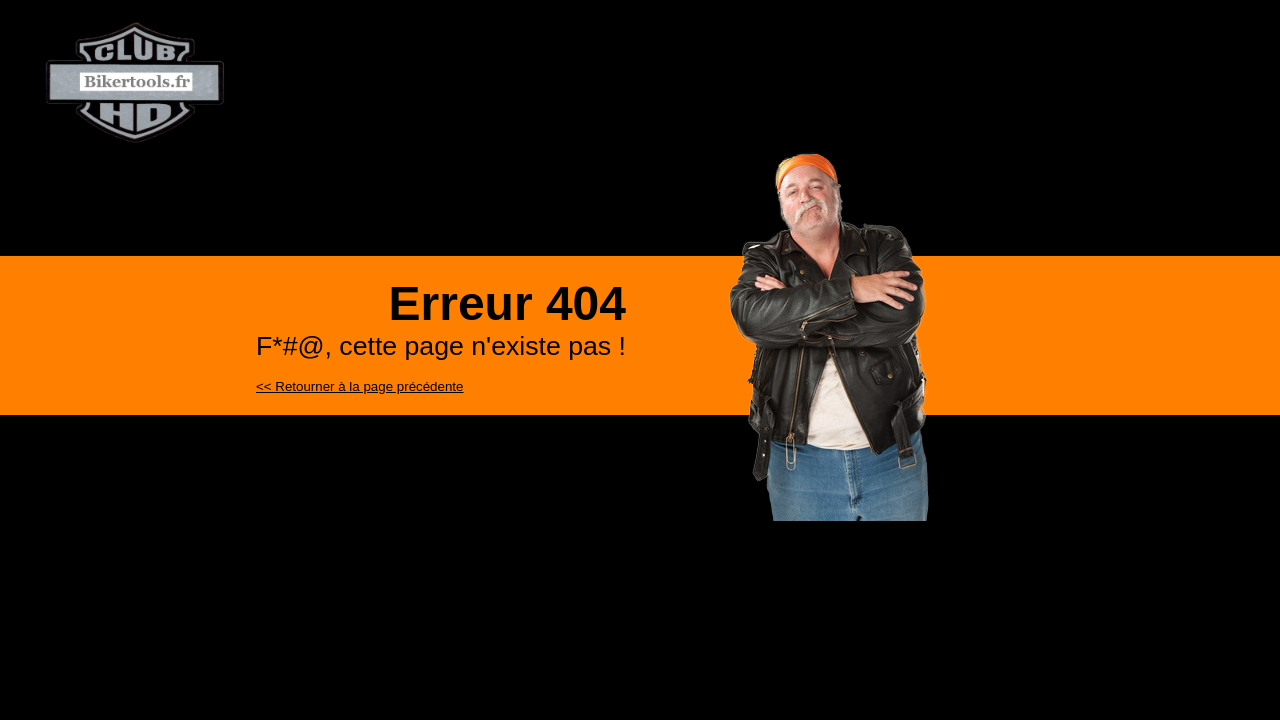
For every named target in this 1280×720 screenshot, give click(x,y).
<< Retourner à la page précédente (359, 386)
